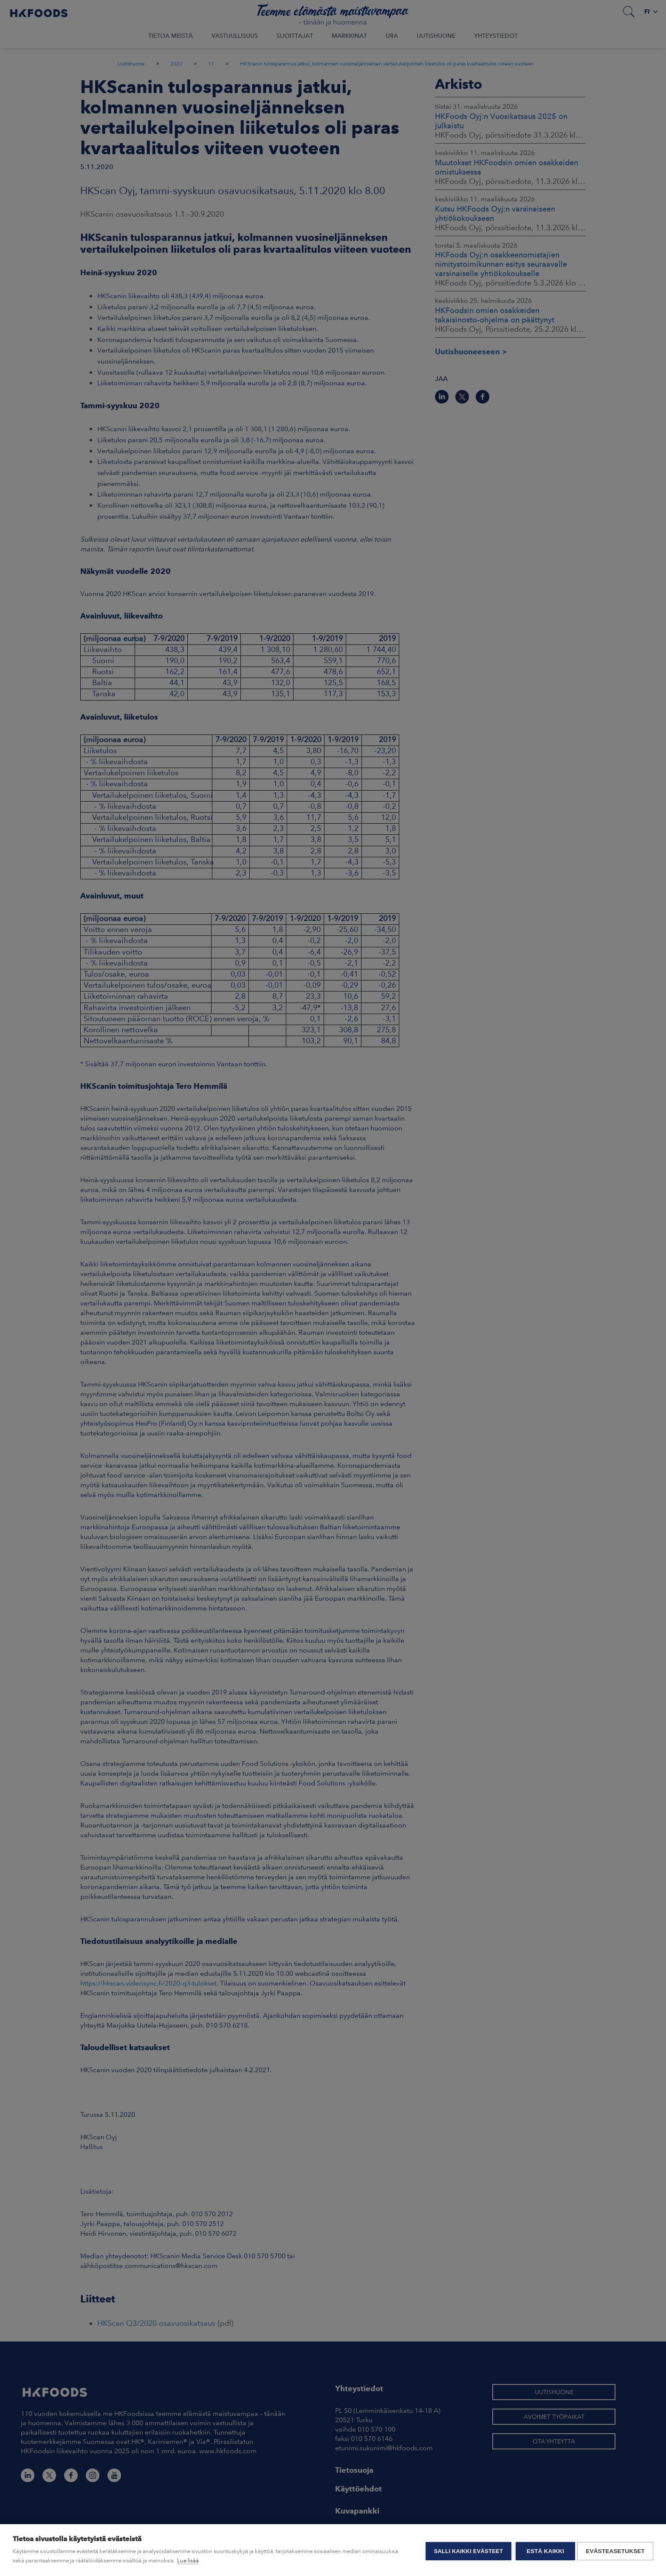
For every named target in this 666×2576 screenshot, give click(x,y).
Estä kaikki (543, 2550)
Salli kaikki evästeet (466, 2550)
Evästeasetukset (615, 2550)
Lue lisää (188, 2560)
